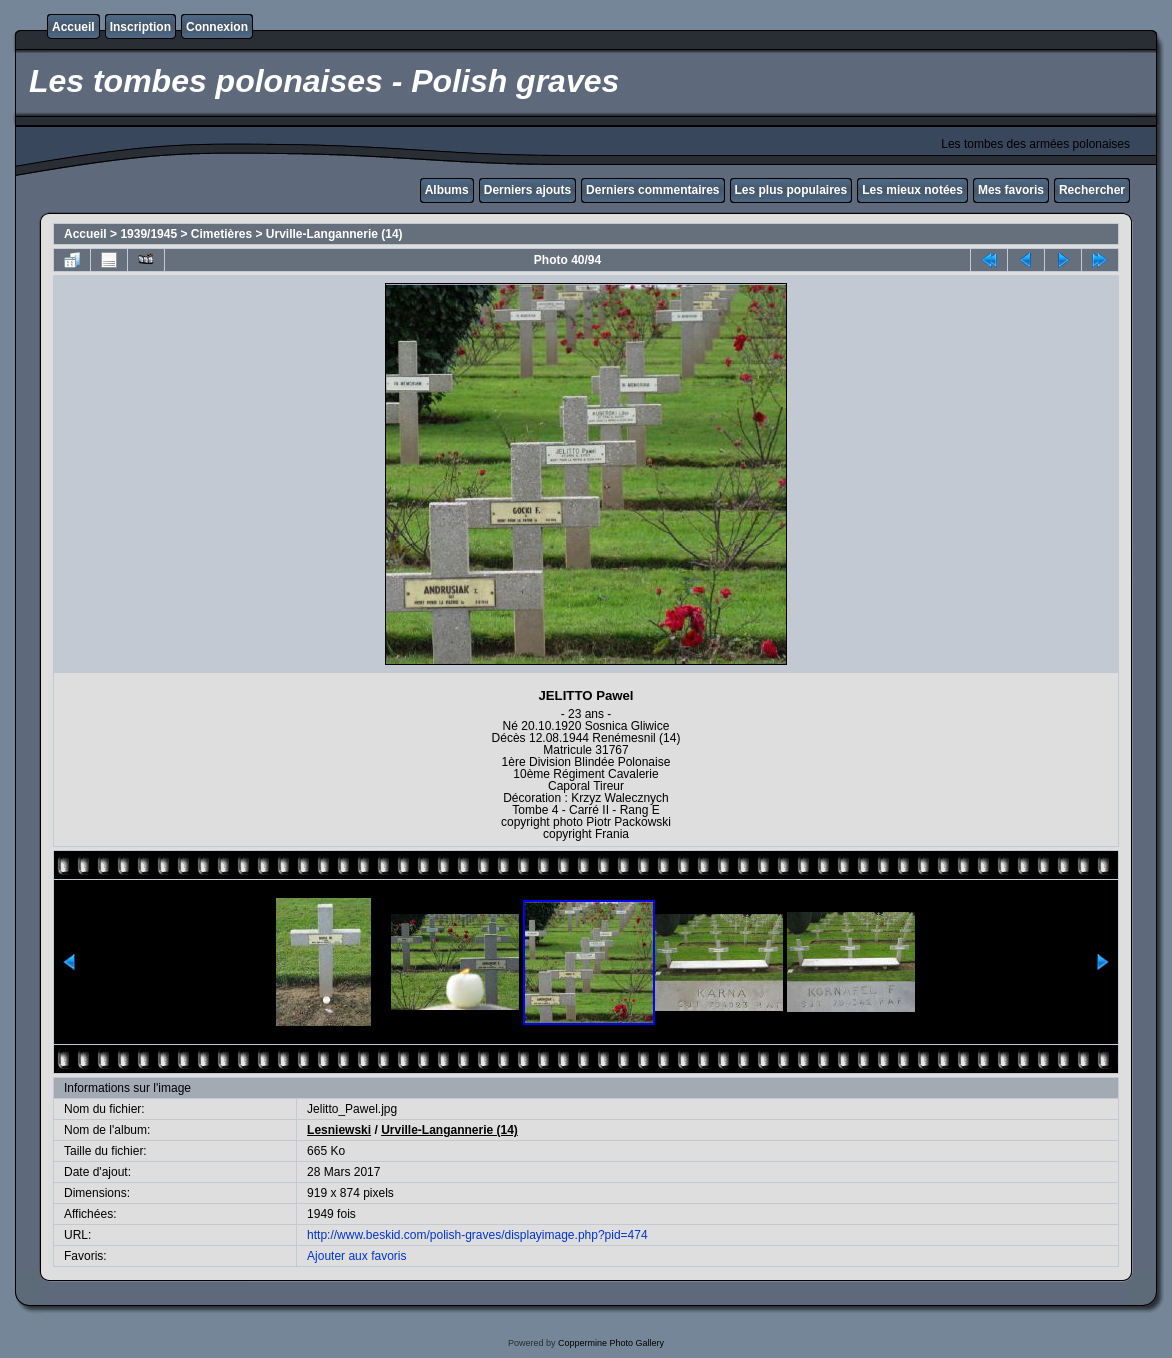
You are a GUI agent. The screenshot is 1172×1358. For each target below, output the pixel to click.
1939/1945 (148, 234)
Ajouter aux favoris (356, 1256)
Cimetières (221, 234)
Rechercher (1092, 190)
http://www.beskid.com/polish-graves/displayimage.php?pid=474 (477, 1235)
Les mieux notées (912, 190)
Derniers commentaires (652, 190)
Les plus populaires (791, 190)
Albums (447, 190)
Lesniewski (339, 1130)
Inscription (140, 27)
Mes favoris (1011, 190)
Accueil (73, 27)
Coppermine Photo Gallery (611, 1343)
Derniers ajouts (527, 190)
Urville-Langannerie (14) (334, 234)
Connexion (217, 27)
